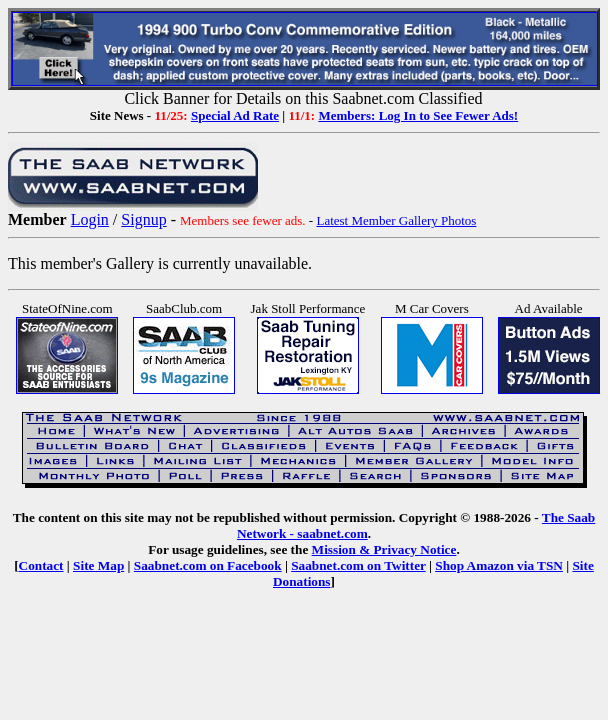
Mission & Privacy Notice (384, 549)
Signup (143, 219)
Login (90, 219)
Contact (41, 565)
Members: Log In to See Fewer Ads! (418, 115)
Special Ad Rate (235, 115)
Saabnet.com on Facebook (208, 565)
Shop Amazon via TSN (499, 565)
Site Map (98, 565)
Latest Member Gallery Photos (396, 220)
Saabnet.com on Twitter (358, 565)
